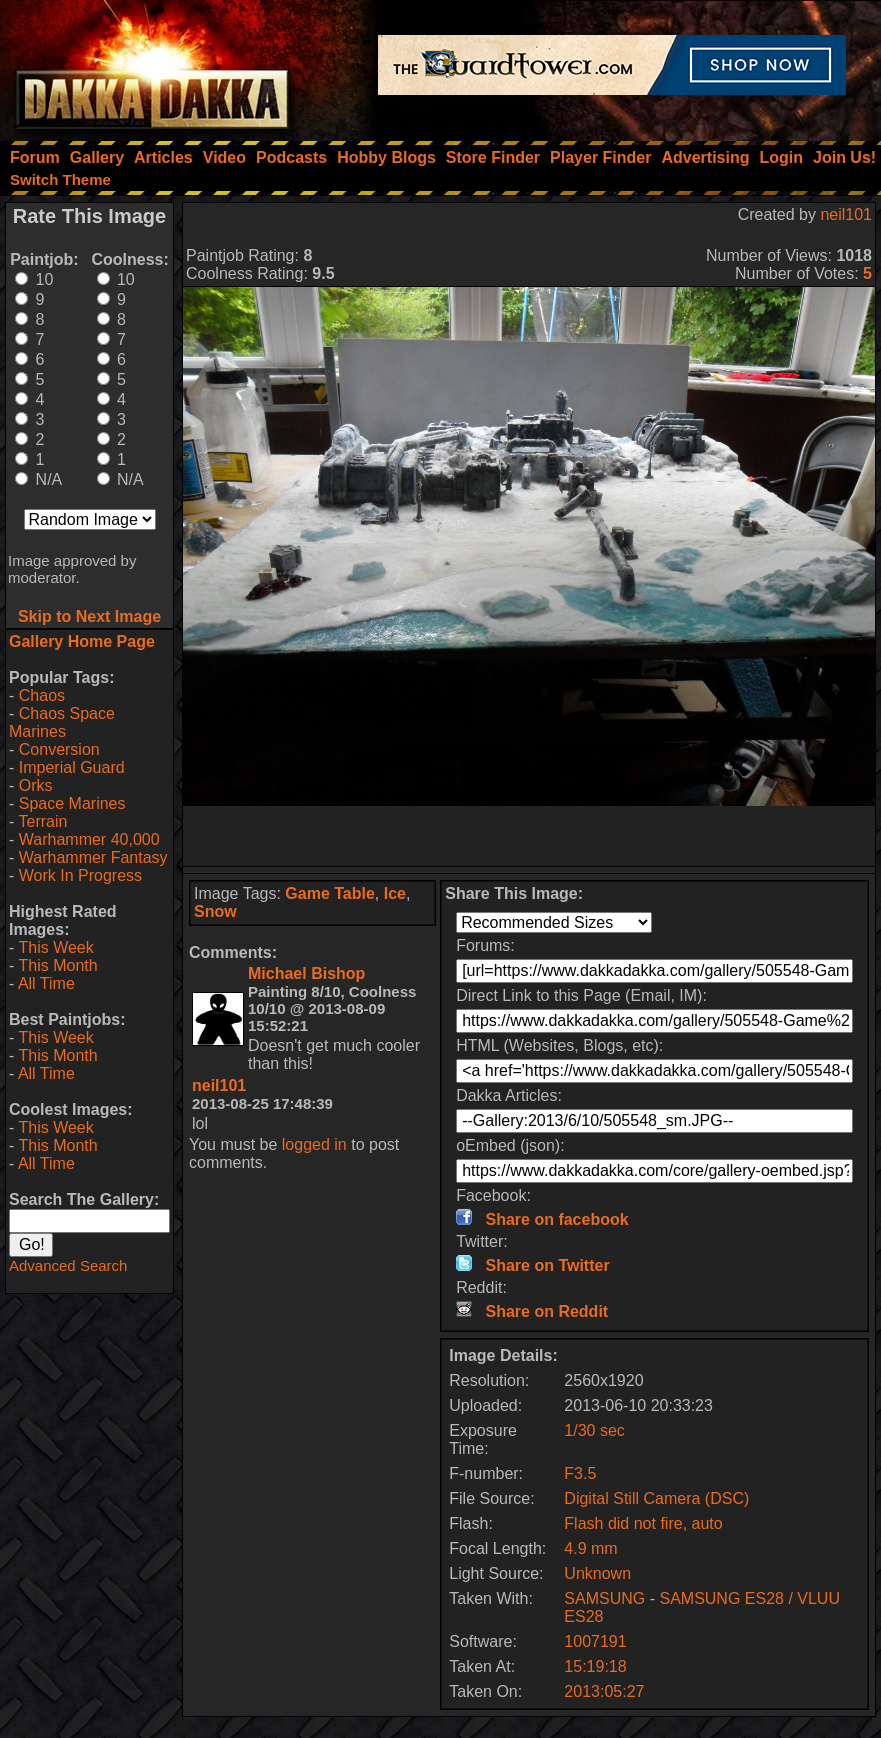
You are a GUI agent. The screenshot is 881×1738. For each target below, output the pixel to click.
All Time (46, 983)
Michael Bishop (306, 973)
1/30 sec (594, 1430)
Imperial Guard (72, 767)
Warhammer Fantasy (93, 857)
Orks (36, 785)
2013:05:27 (604, 1691)
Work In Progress (80, 875)
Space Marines (72, 803)
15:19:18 (595, 1666)
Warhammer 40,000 (89, 839)
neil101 (846, 214)
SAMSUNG (604, 1598)
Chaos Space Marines (62, 722)
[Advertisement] (529, 836)
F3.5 (580, 1473)
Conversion (59, 749)
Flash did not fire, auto (643, 1523)
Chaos (42, 695)
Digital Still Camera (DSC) (656, 1498)
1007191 (595, 1641)
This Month (57, 965)
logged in (314, 1144)
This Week (55, 947)
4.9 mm (590, 1548)
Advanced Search (68, 1265)
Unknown (597, 1573)
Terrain (42, 821)
